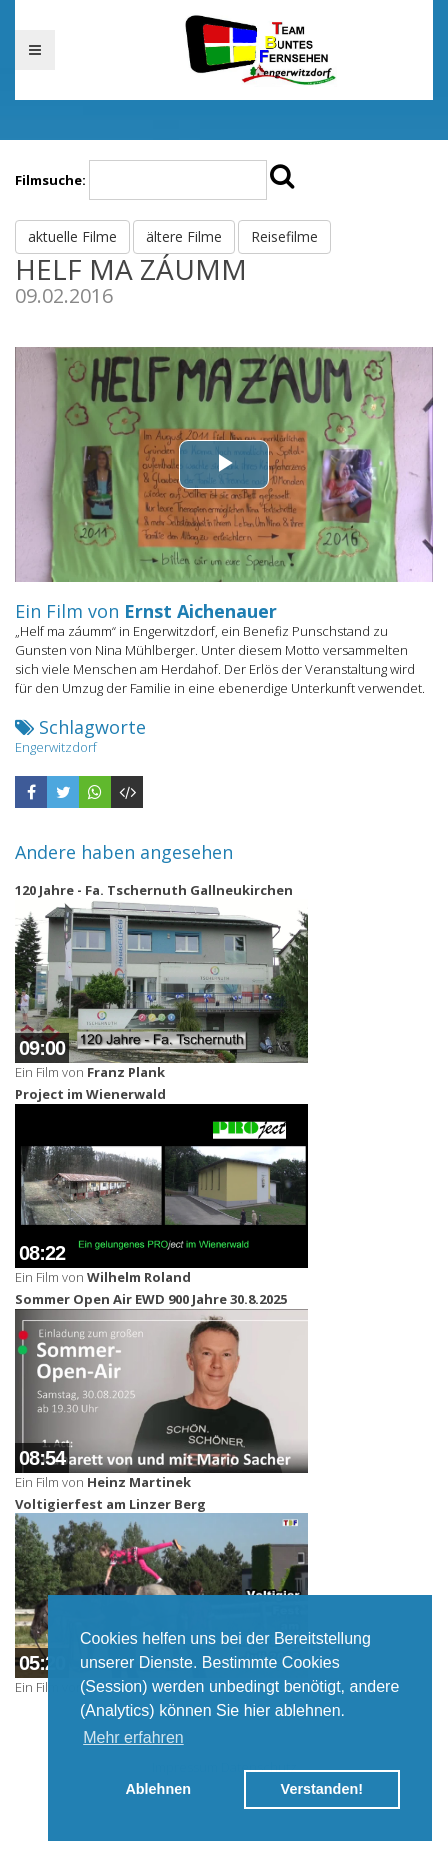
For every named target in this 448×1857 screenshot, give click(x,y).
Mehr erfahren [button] (133, 1737)
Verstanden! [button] (322, 1789)
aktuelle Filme (72, 236)
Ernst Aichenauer (200, 611)
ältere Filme (184, 236)
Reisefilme (284, 236)
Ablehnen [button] (158, 1789)
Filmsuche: (50, 180)
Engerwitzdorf (56, 747)
